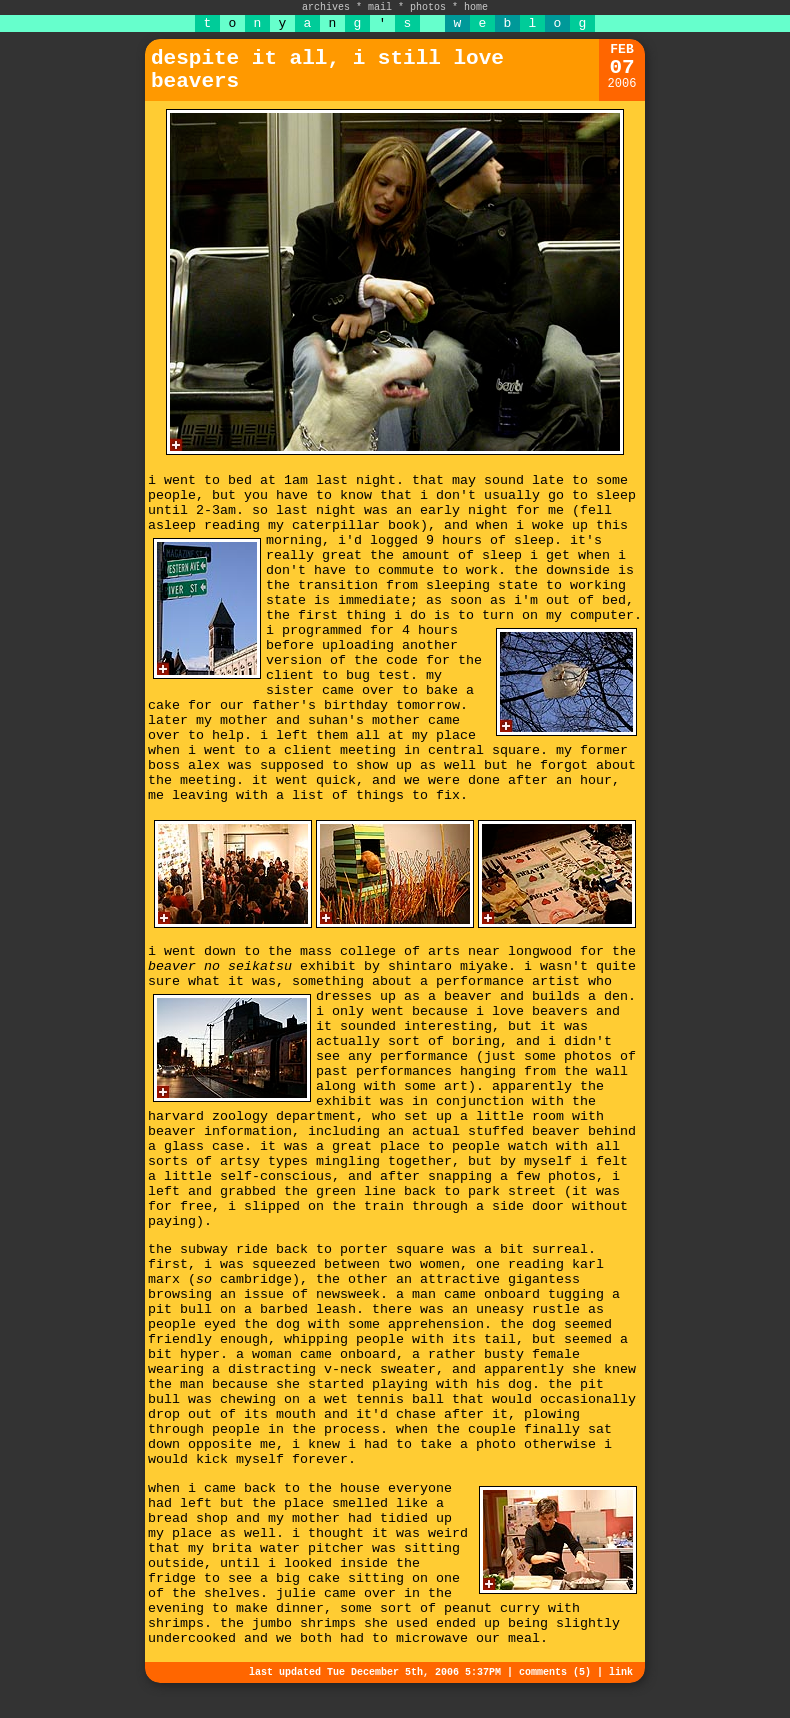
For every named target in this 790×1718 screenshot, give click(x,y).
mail (380, 7)
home (476, 7)
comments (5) (555, 1672)
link (621, 1672)
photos (428, 7)
